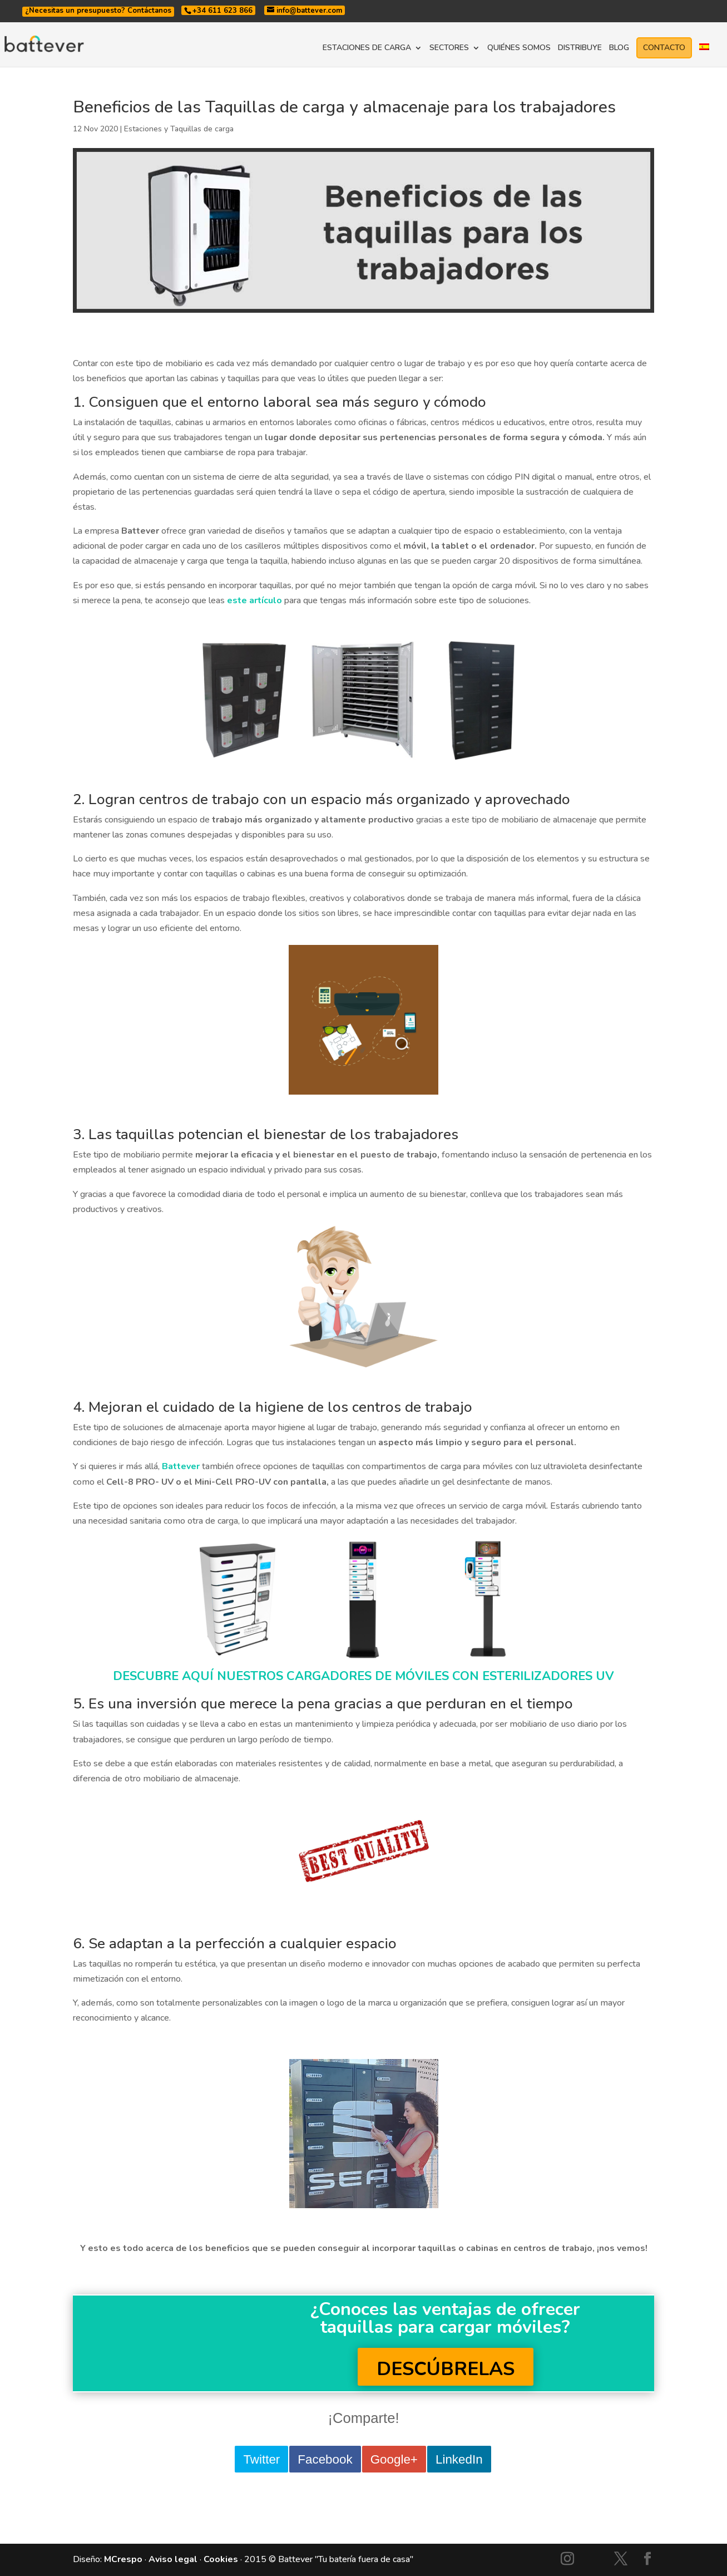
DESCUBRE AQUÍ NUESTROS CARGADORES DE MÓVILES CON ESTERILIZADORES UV (363, 1676)
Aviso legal (173, 2559)
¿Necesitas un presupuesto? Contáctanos (98, 11)
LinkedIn (459, 2459)
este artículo (254, 600)
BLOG (619, 48)
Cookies (221, 2559)
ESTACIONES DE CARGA (367, 48)
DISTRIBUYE (580, 48)
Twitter (261, 2459)
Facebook (325, 2459)
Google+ (394, 2459)
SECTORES (449, 48)
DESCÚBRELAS (446, 2369)
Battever (181, 1466)
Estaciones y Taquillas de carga (179, 129)
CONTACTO (664, 47)
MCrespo (123, 2559)
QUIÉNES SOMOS (519, 48)
